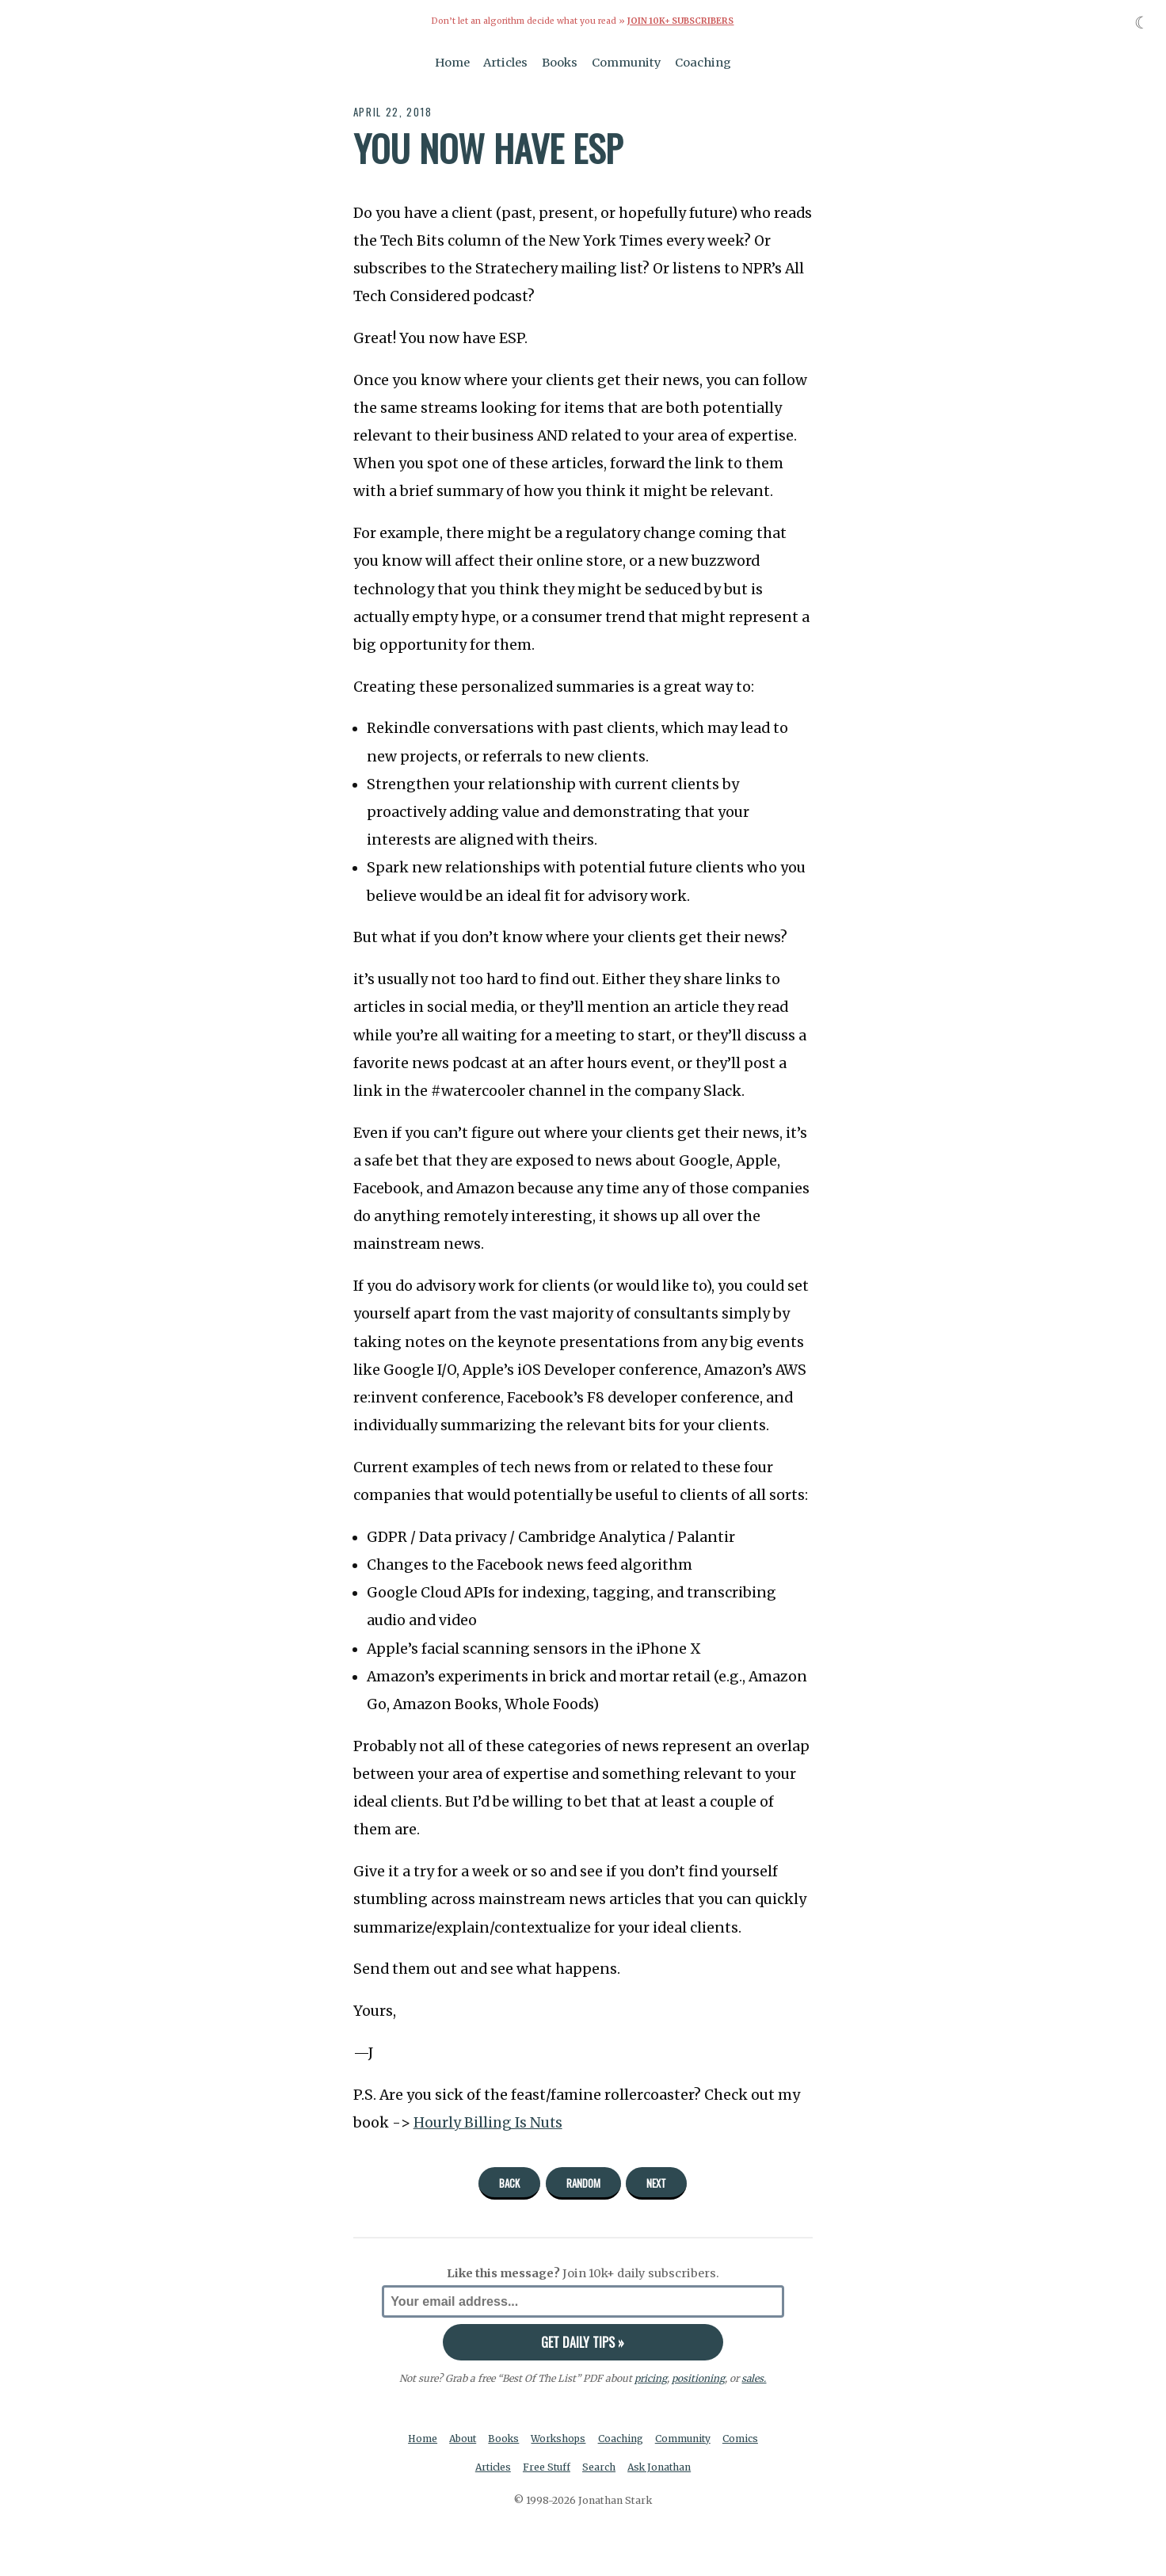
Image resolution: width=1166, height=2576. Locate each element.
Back (509, 2182)
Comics (743, 2438)
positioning (698, 2377)
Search (599, 2467)
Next (656, 2182)
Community (626, 62)
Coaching (703, 62)
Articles (505, 62)
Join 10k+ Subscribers (680, 21)
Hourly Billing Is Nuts (488, 2122)
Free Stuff (546, 2467)
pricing (650, 2377)
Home (452, 62)
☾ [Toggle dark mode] (1141, 22)
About (461, 2438)
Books (559, 62)
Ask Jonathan (661, 2467)
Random (583, 2182)
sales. (754, 2377)
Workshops (560, 2438)
